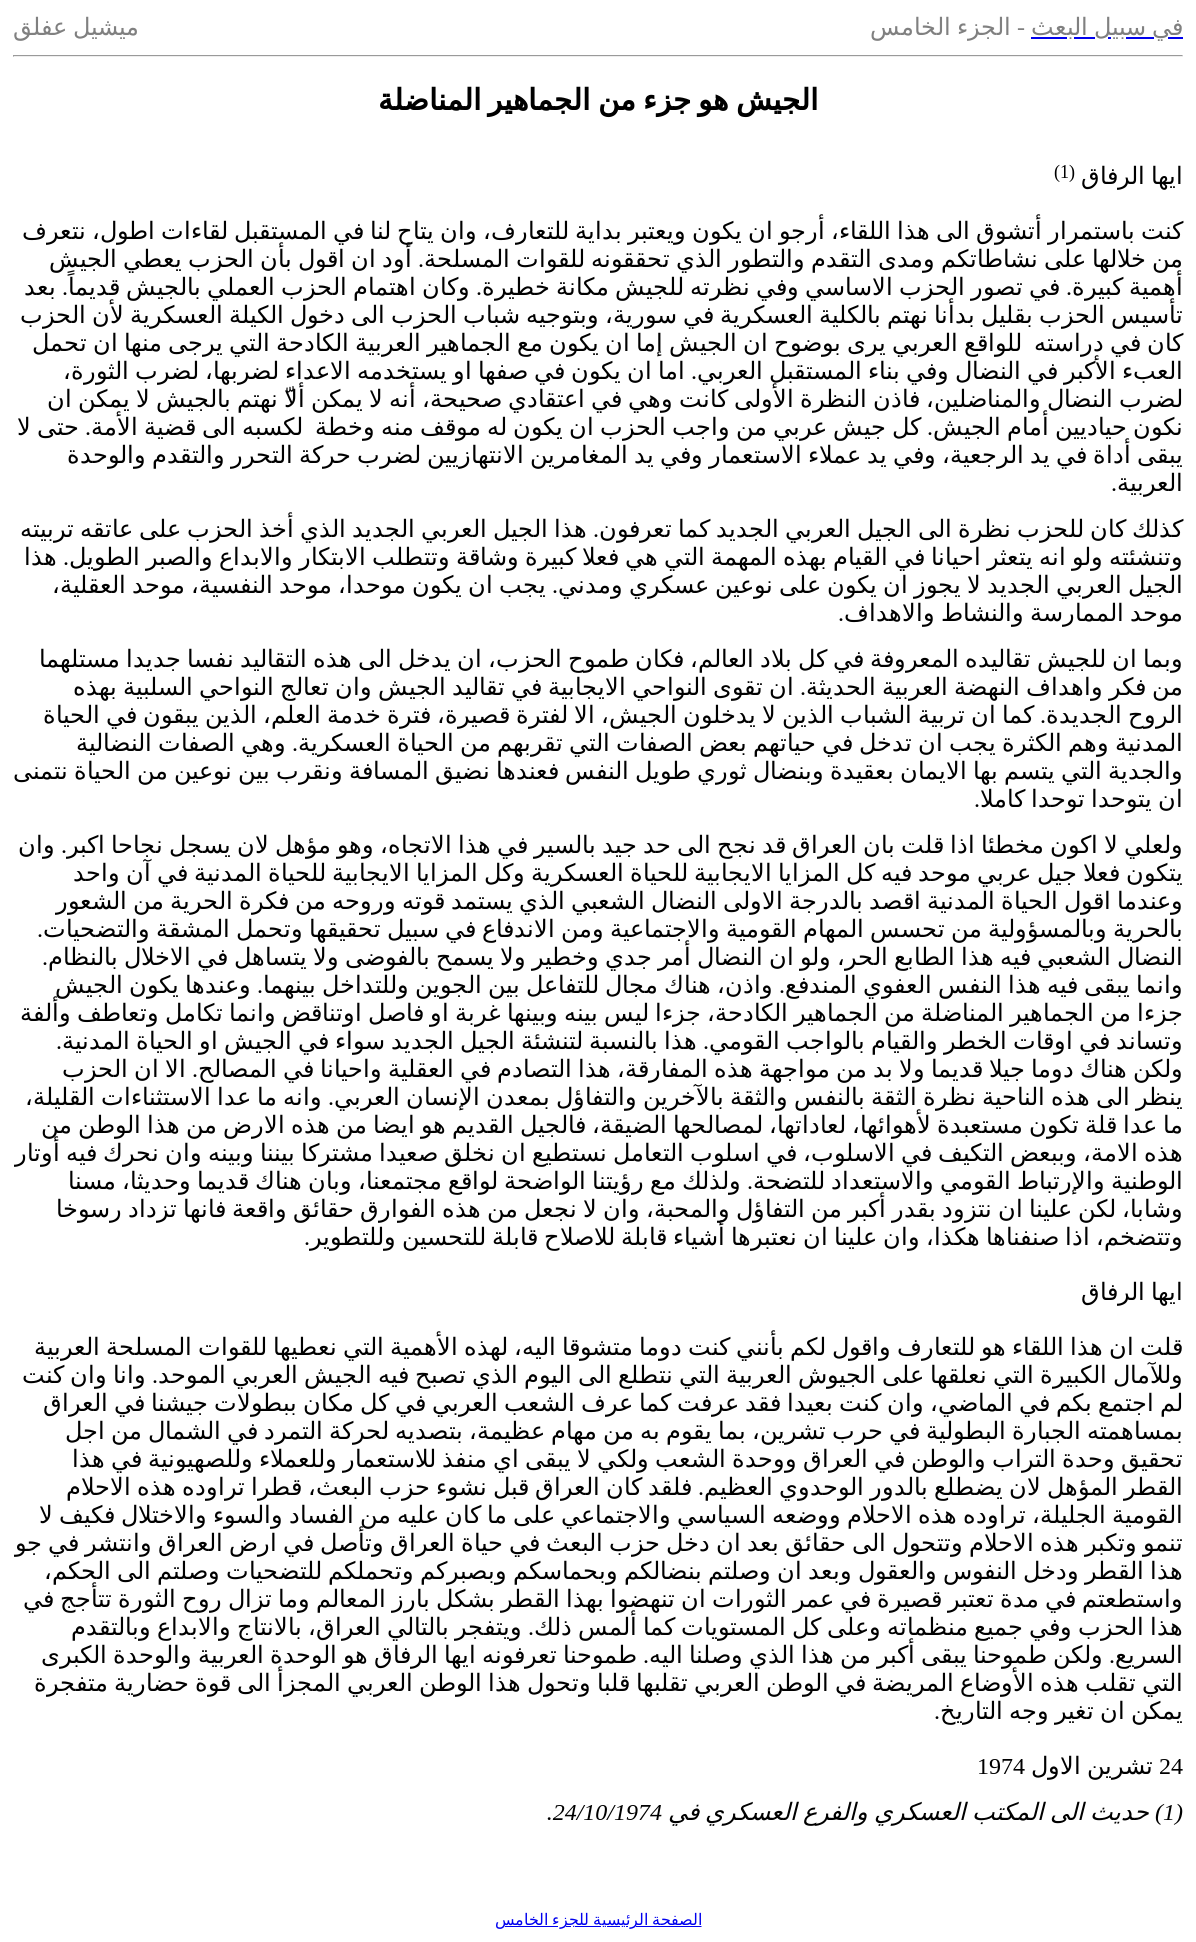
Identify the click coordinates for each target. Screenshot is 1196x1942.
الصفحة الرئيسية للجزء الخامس (598, 1919)
